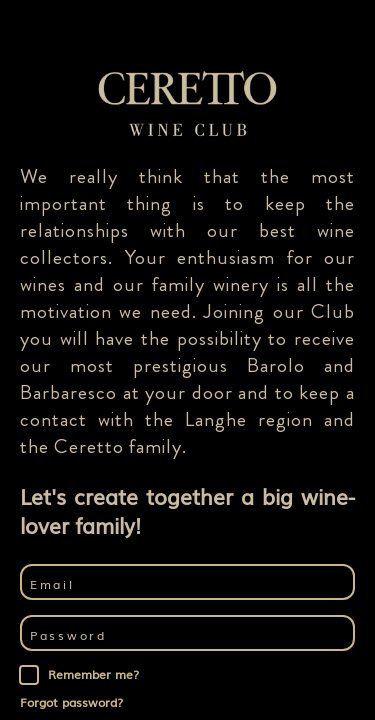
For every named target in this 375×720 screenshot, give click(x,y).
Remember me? (93, 674)
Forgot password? (71, 702)
